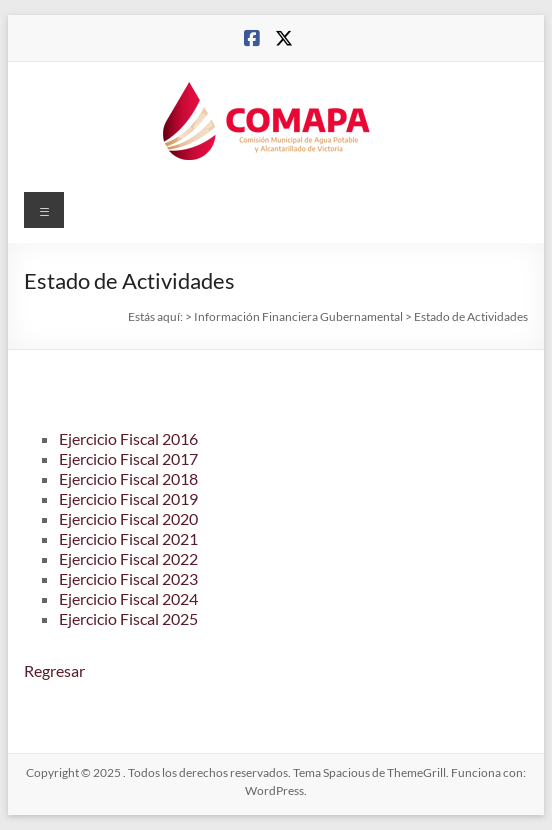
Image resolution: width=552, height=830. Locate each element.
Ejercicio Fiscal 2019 (128, 498)
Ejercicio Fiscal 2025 (128, 618)
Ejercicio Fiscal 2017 (128, 458)
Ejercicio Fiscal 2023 (128, 578)
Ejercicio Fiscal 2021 (128, 538)
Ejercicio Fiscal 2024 (128, 598)
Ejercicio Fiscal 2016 (128, 438)
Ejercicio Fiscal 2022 (128, 558)
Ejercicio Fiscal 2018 (128, 478)
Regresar (54, 670)
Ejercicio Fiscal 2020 (128, 518)
